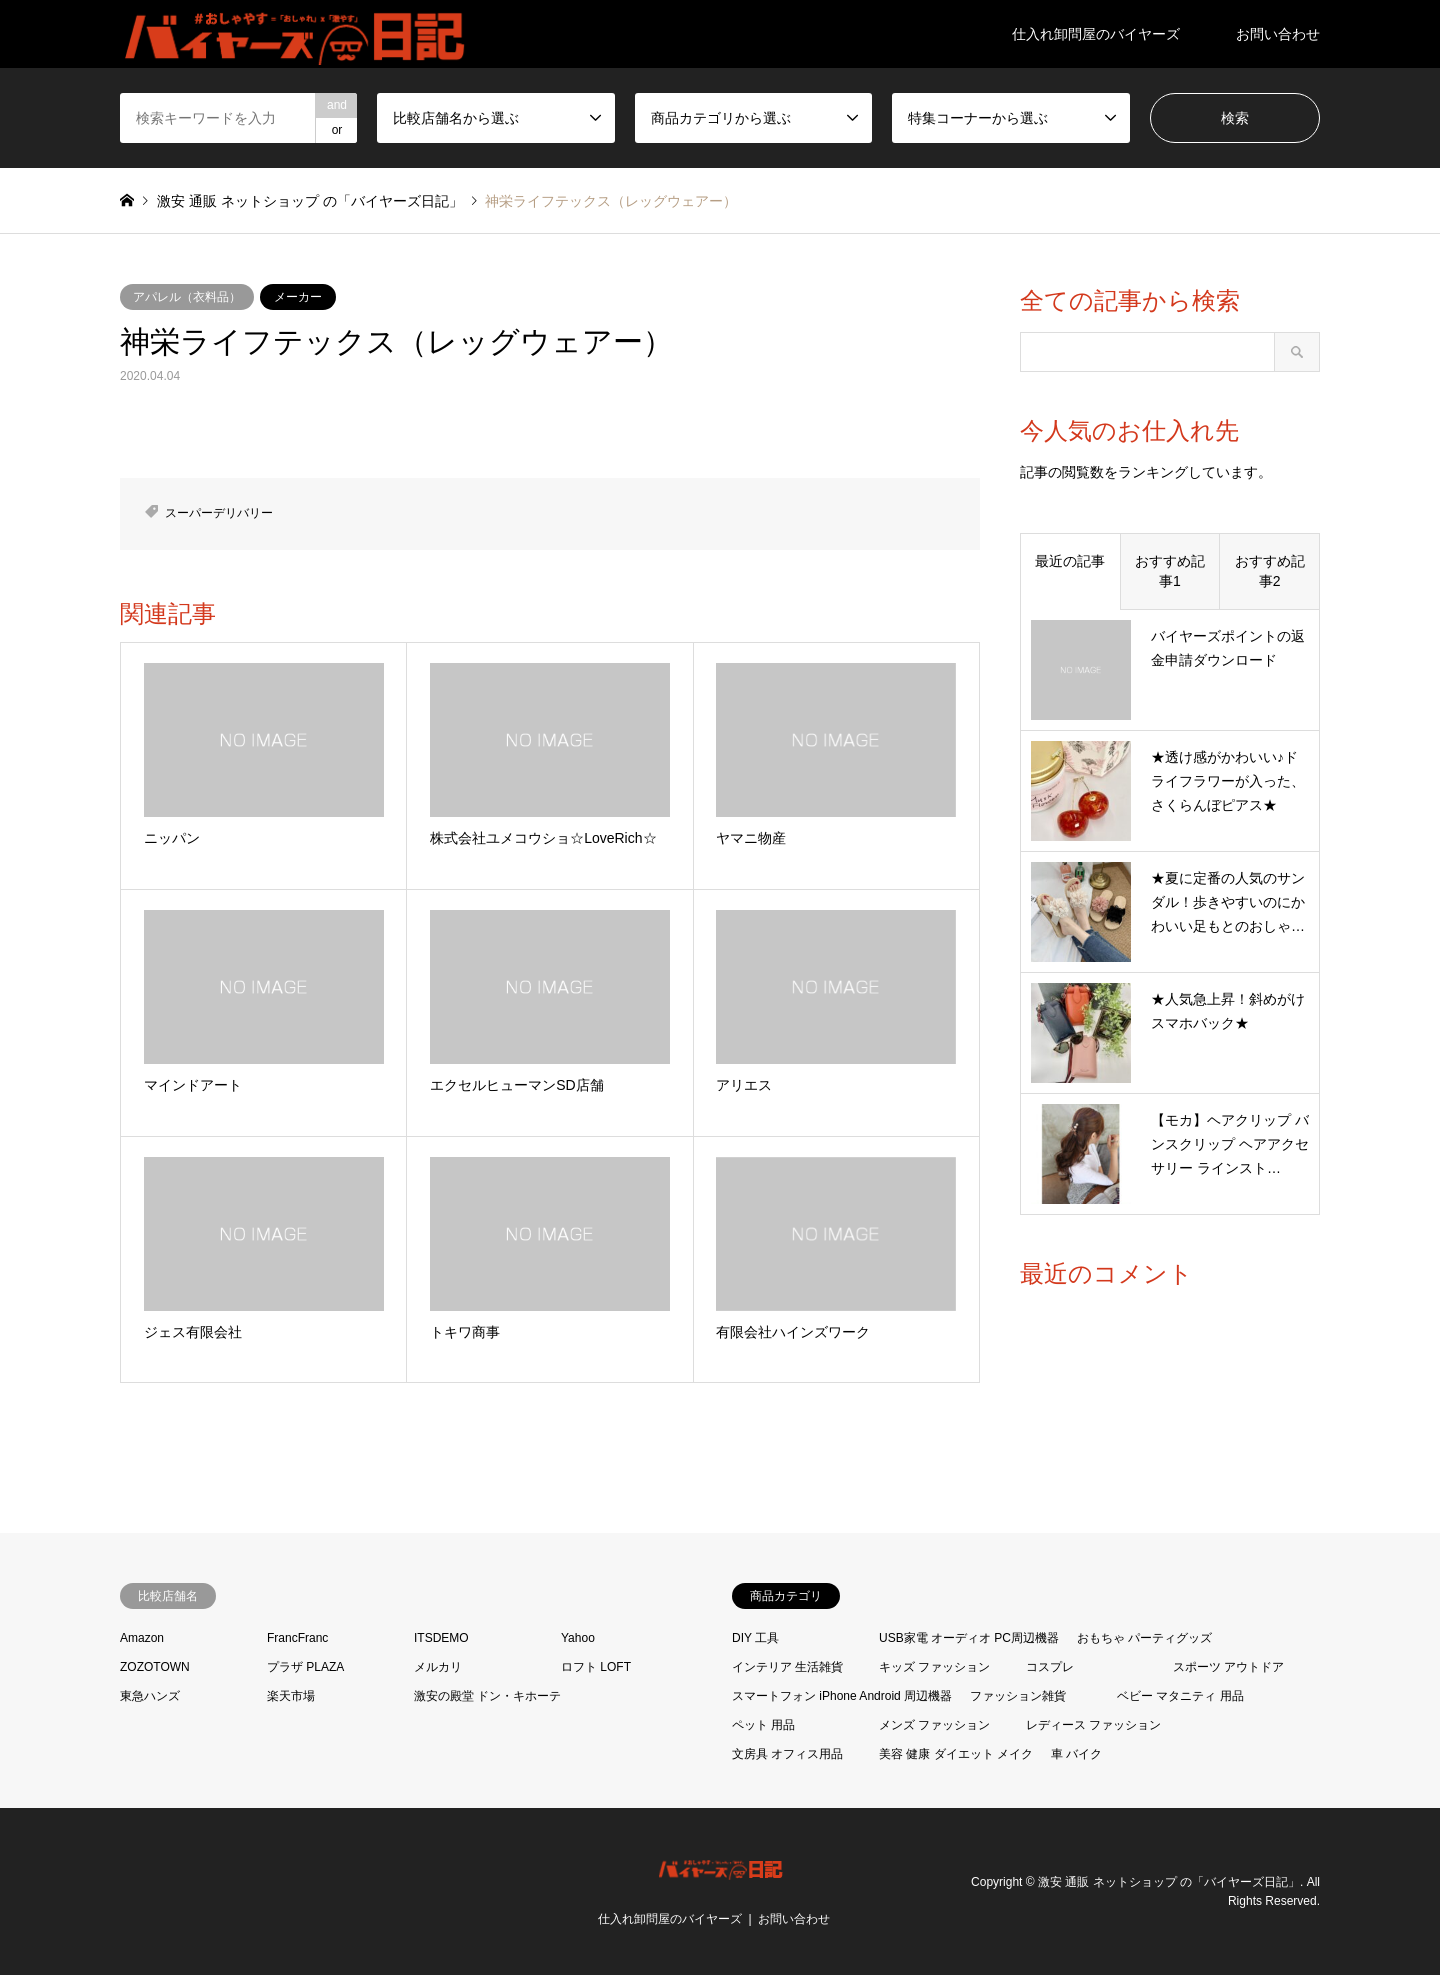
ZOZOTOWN (155, 1667)
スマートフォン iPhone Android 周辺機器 (842, 1696)
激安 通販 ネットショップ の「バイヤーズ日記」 (1169, 1881)
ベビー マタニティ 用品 (1180, 1696)
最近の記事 (1070, 561)
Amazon (142, 1638)
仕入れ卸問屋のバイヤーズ (1096, 34)
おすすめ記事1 (1170, 571)
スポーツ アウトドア (1228, 1667)
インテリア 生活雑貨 (787, 1667)
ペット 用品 (763, 1725)
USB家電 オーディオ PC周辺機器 (969, 1638)
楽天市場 (291, 1696)
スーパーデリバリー (219, 513)
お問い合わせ (1278, 34)
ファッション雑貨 (1018, 1696)
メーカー (298, 297)
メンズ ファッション (934, 1725)
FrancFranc (297, 1638)
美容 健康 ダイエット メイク (956, 1754)
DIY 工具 (755, 1638)
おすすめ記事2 (1270, 571)
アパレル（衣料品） (187, 297)
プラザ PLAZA (305, 1667)
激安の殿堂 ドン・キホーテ (487, 1696)
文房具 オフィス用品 (787, 1754)
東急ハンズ (150, 1696)
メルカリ (438, 1667)
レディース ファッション (1093, 1725)
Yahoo (578, 1638)
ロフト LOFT (596, 1667)
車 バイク (1076, 1754)
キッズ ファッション (934, 1667)
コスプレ (1050, 1667)
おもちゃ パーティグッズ (1144, 1638)
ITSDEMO (441, 1638)
